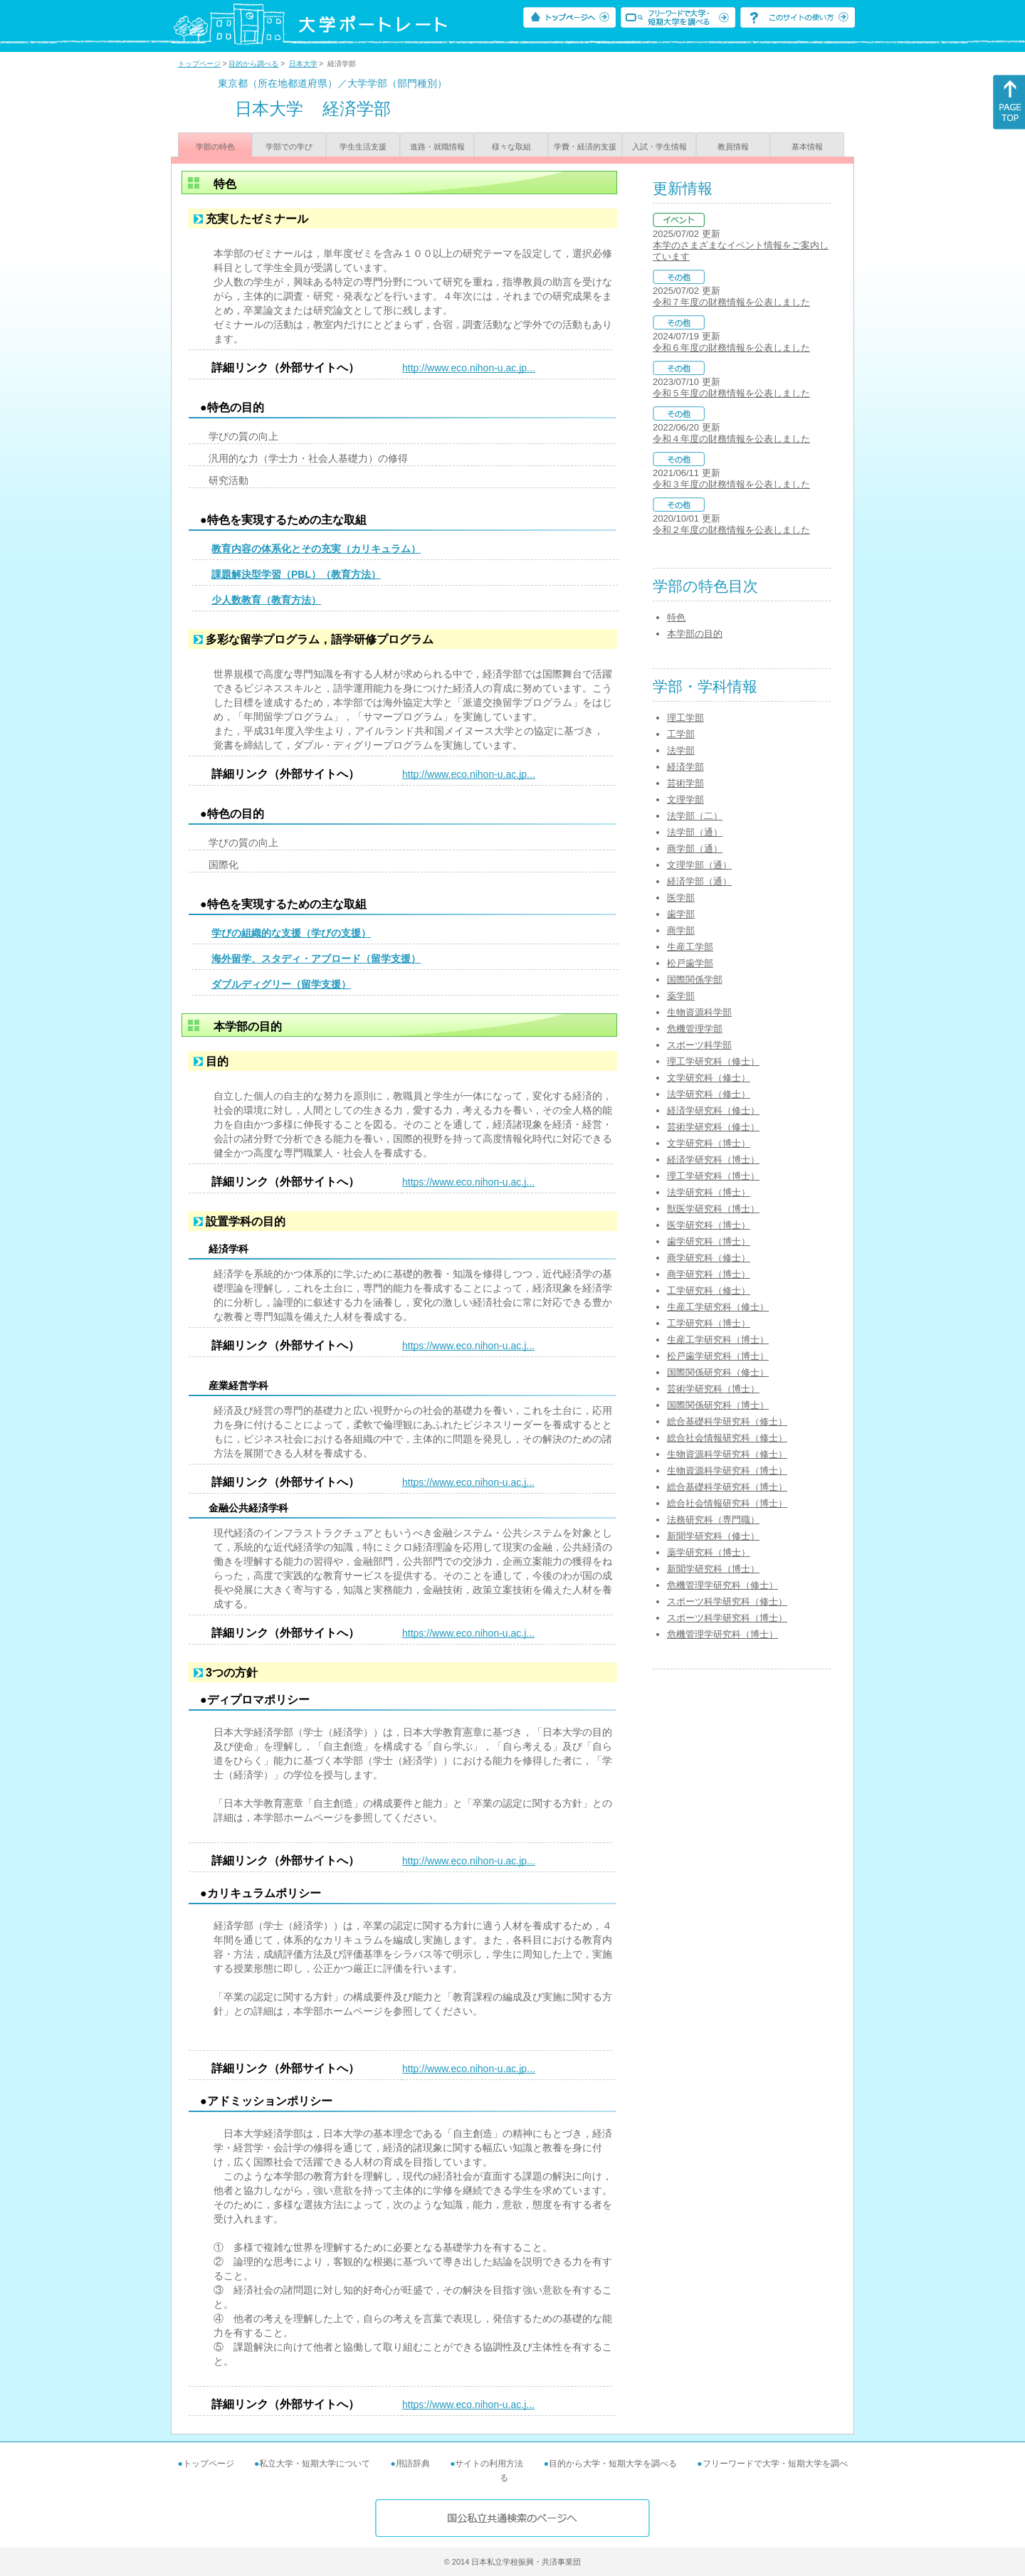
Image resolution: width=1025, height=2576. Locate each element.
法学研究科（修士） (708, 1094)
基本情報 (807, 146)
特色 (676, 617)
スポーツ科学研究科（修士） (727, 1601)
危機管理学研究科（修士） (722, 1585)
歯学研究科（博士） (708, 1241)
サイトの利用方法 (489, 2464)
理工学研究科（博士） (713, 1176)
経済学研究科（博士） (713, 1159)
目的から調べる (253, 64)
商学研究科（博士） (708, 1274)
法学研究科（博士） (708, 1192)
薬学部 (681, 996)
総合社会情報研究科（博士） (727, 1503)
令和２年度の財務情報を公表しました (731, 529)
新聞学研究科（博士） (713, 1568)
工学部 (681, 734)
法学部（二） (694, 816)
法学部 (681, 750)
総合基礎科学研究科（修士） (727, 1421)
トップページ (199, 64)
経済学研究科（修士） (713, 1110)
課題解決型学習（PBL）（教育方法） (296, 574)
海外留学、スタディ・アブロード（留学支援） (316, 958)
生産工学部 (690, 946)
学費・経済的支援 (585, 146)
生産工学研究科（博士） (718, 1339)
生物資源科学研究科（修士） (727, 1454)
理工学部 (685, 717)
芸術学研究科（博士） (713, 1388)
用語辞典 (413, 2464)
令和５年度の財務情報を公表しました (731, 393)
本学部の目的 (694, 633)
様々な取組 (511, 146)
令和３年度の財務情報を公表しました (731, 484)
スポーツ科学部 (699, 1045)
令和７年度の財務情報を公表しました (731, 302)
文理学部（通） (699, 865)
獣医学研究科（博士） (713, 1208)
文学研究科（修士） (708, 1077)
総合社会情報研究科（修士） (727, 1437)
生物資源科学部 (699, 1012)
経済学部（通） (699, 881)
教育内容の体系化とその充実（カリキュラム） (316, 548)
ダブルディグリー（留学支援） (281, 984)
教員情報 (733, 146)
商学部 (681, 930)
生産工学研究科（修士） (718, 1307)
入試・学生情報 (659, 146)
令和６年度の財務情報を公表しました (731, 347)
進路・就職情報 (437, 146)
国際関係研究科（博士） (718, 1405)
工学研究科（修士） (708, 1290)
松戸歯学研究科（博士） (718, 1356)
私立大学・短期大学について (314, 2464)
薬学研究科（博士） (708, 1552)
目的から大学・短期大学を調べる (613, 2464)
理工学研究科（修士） (713, 1061)
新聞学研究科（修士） (713, 1536)
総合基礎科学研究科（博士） (727, 1487)
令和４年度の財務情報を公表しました (731, 438)
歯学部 (681, 914)
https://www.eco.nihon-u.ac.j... (468, 1182)
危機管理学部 (694, 1028)
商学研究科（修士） (708, 1257)
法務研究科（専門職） (713, 1519)
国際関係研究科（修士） (718, 1372)
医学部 (681, 897)
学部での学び (289, 146)
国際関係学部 (694, 979)
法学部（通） (694, 832)
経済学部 (685, 766)
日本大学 (303, 64)
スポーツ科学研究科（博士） (727, 1617)
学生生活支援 (363, 146)
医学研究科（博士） (708, 1225)
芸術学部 (685, 783)
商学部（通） (694, 848)
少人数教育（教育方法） (266, 600)
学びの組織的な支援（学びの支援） (291, 933)
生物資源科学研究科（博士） (727, 1470)
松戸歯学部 (690, 963)
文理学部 (685, 799)
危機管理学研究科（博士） (722, 1634)
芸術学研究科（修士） (713, 1126)
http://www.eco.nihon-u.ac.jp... (468, 368)
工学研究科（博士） (708, 1323)
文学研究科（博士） (708, 1143)
